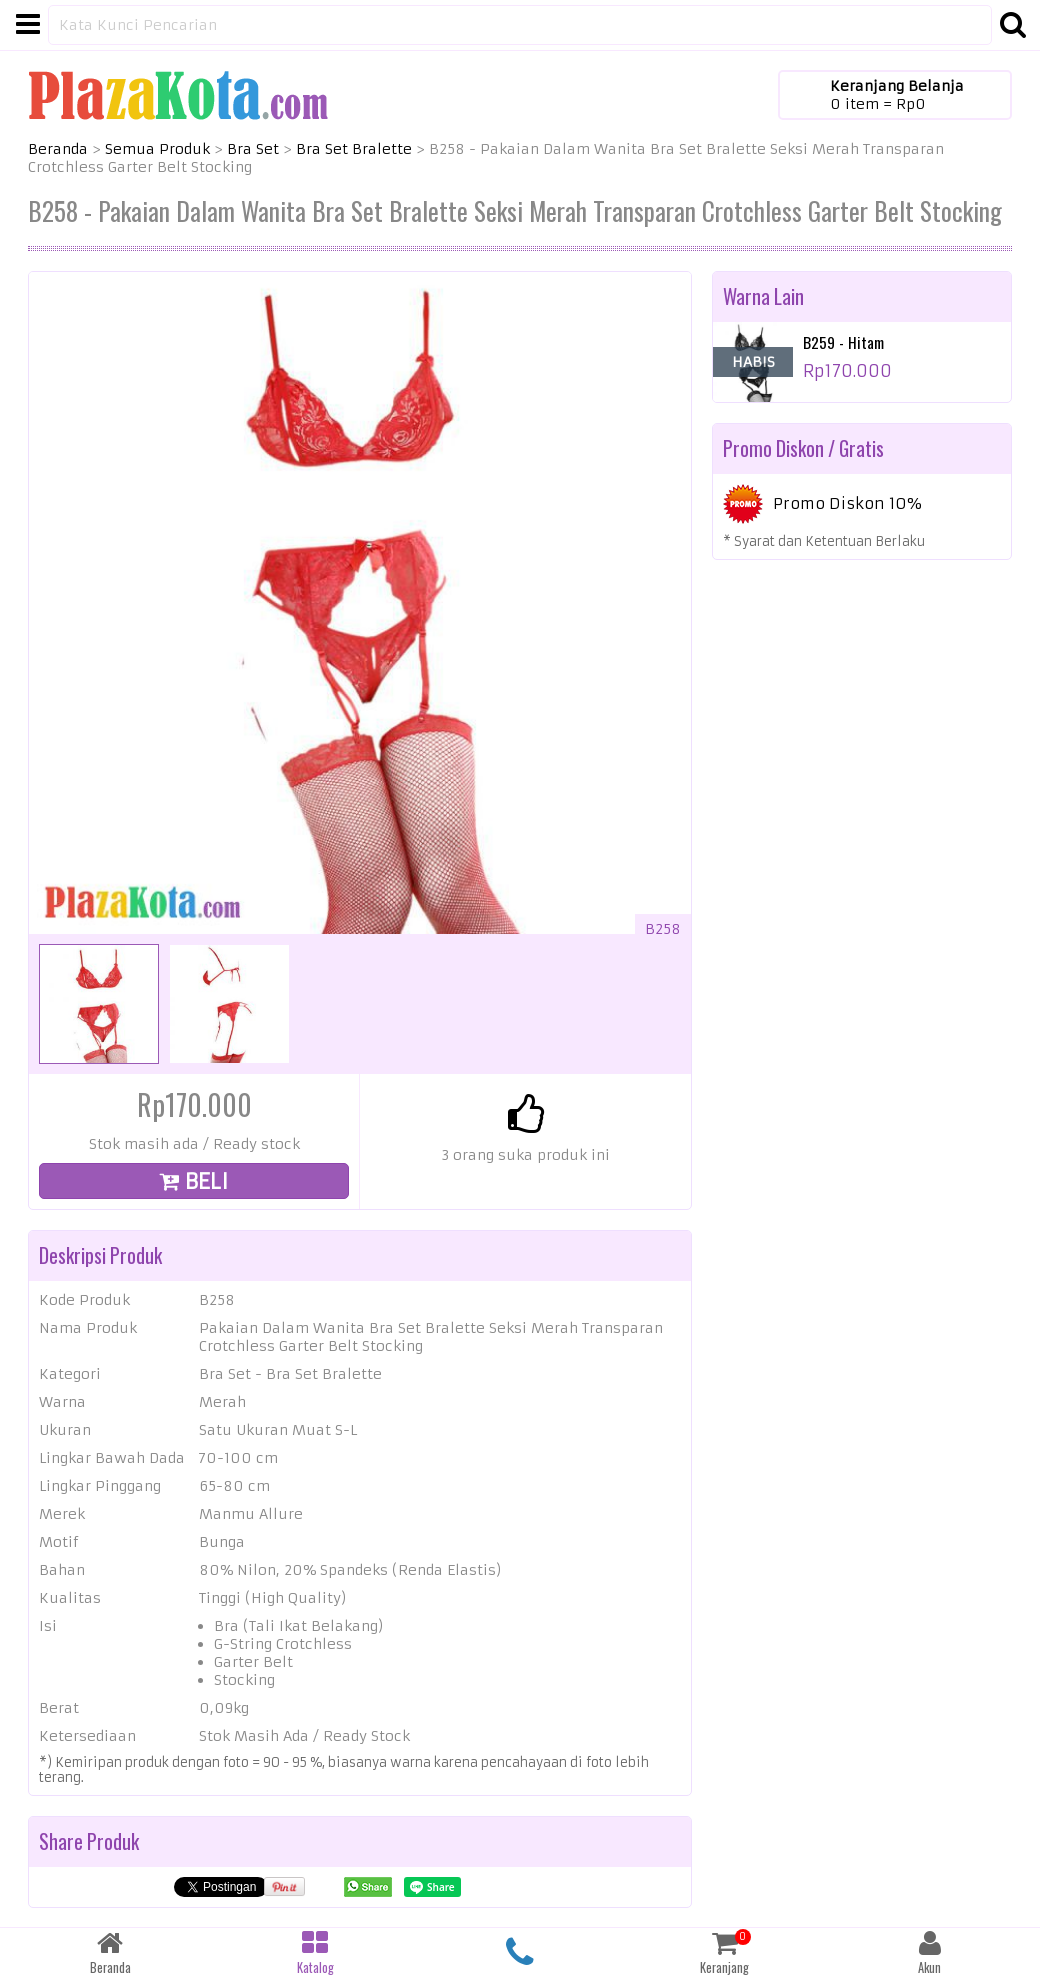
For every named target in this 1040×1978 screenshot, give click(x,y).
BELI (194, 1181)
